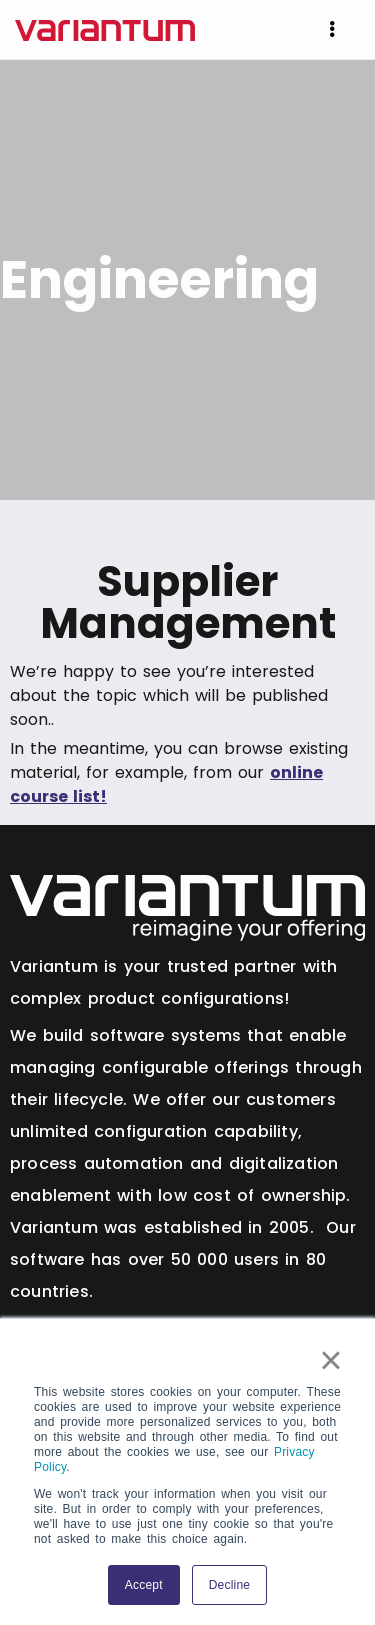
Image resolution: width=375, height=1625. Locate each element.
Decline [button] (229, 1585)
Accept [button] (144, 1585)
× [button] (331, 1360)
